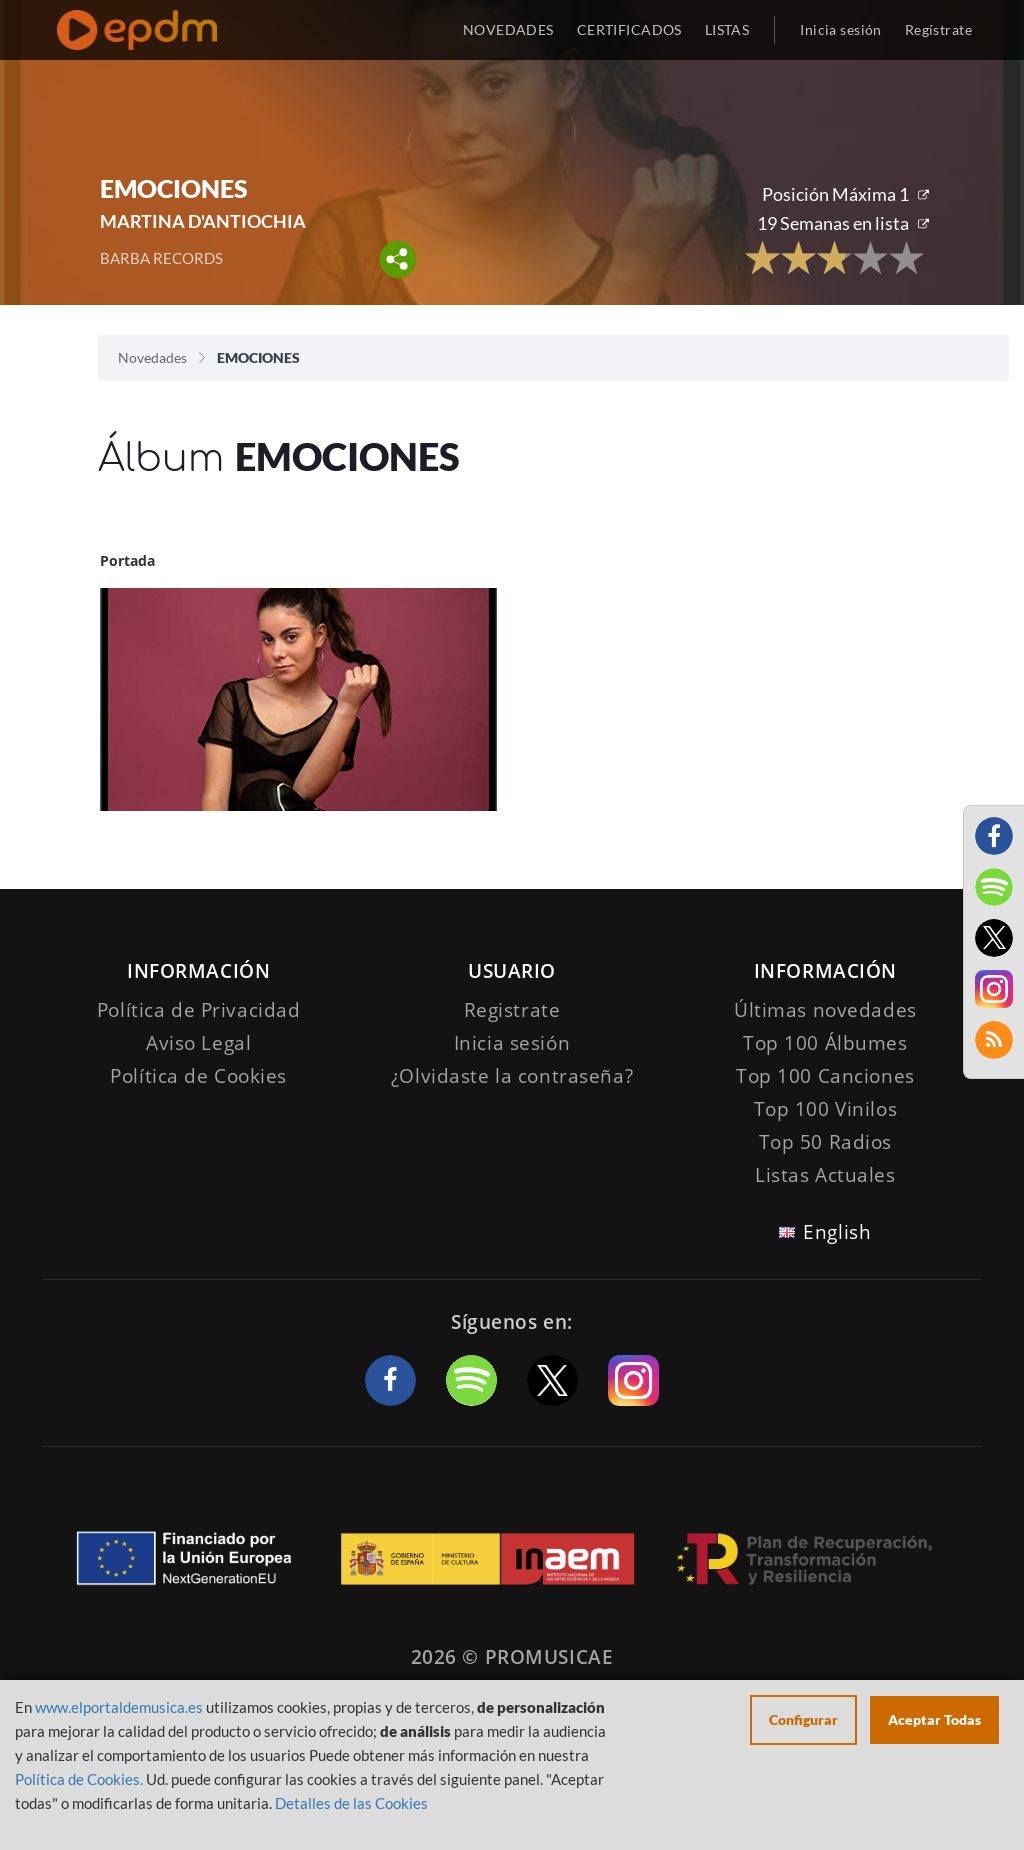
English (837, 1232)
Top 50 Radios (825, 1142)
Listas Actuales (825, 1175)
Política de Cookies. (79, 1779)
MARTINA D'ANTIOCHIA (203, 221)
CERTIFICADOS (629, 29)
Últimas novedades (825, 1010)
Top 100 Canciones (825, 1076)
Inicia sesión (840, 29)
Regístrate (938, 29)
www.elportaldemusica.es (119, 1707)
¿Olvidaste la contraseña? (512, 1076)
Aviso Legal (198, 1043)
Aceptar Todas (934, 1719)
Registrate (512, 1010)
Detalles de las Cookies (351, 1803)
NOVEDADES (508, 29)
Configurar (803, 1719)
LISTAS (727, 29)
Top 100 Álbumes (825, 1043)
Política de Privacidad (199, 1010)
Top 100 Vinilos (826, 1109)
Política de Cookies (198, 1076)
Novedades (152, 357)
